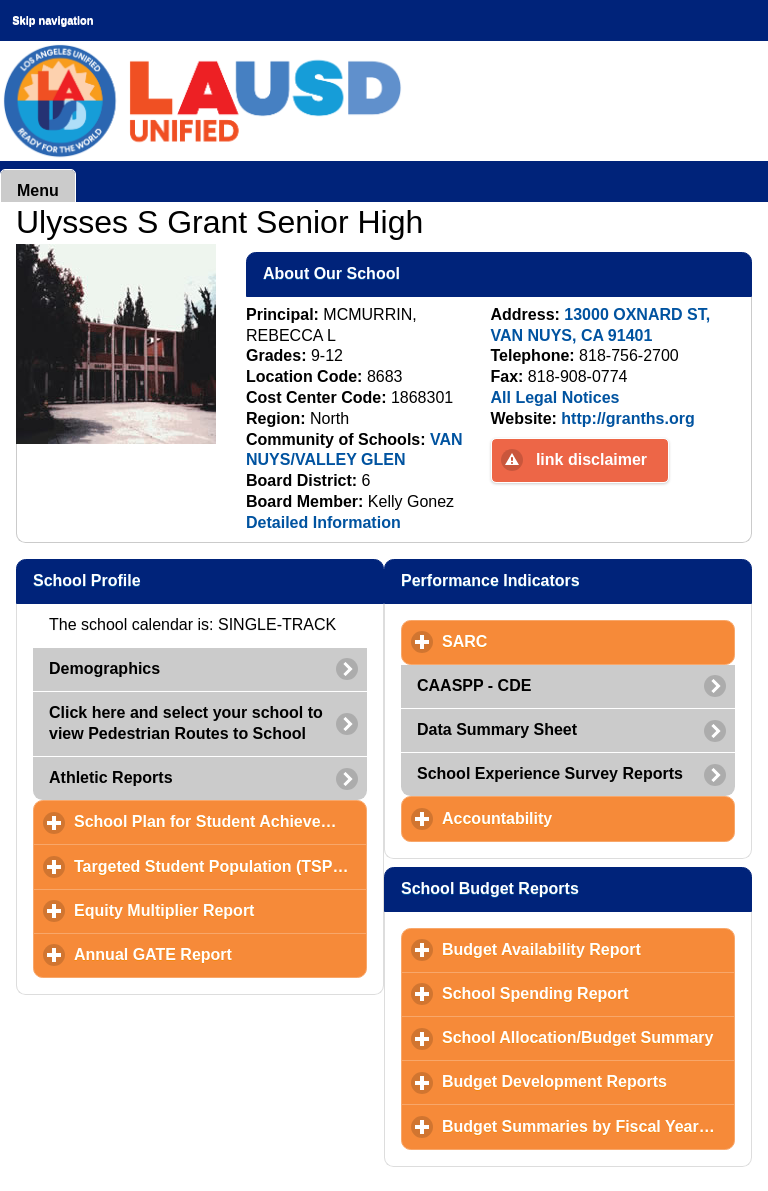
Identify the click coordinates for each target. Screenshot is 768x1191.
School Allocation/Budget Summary (588, 1037)
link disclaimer (591, 459)
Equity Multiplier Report (220, 910)
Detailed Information (323, 522)
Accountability (588, 818)
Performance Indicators (576, 580)
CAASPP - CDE (474, 685)
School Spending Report (588, 993)
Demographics (104, 668)
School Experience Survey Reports (550, 773)
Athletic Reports (111, 777)
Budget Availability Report (588, 949)
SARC (558, 641)
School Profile (184, 580)
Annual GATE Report (220, 954)
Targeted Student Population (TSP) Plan (220, 866)
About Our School (429, 273)
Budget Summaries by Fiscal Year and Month (588, 1126)
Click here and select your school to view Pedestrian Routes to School (186, 723)
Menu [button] (38, 190)
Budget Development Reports (588, 1081)
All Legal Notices (555, 397)
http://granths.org (627, 418)
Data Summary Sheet (497, 729)
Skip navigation (52, 20)
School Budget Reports (576, 888)
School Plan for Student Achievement (220, 821)
